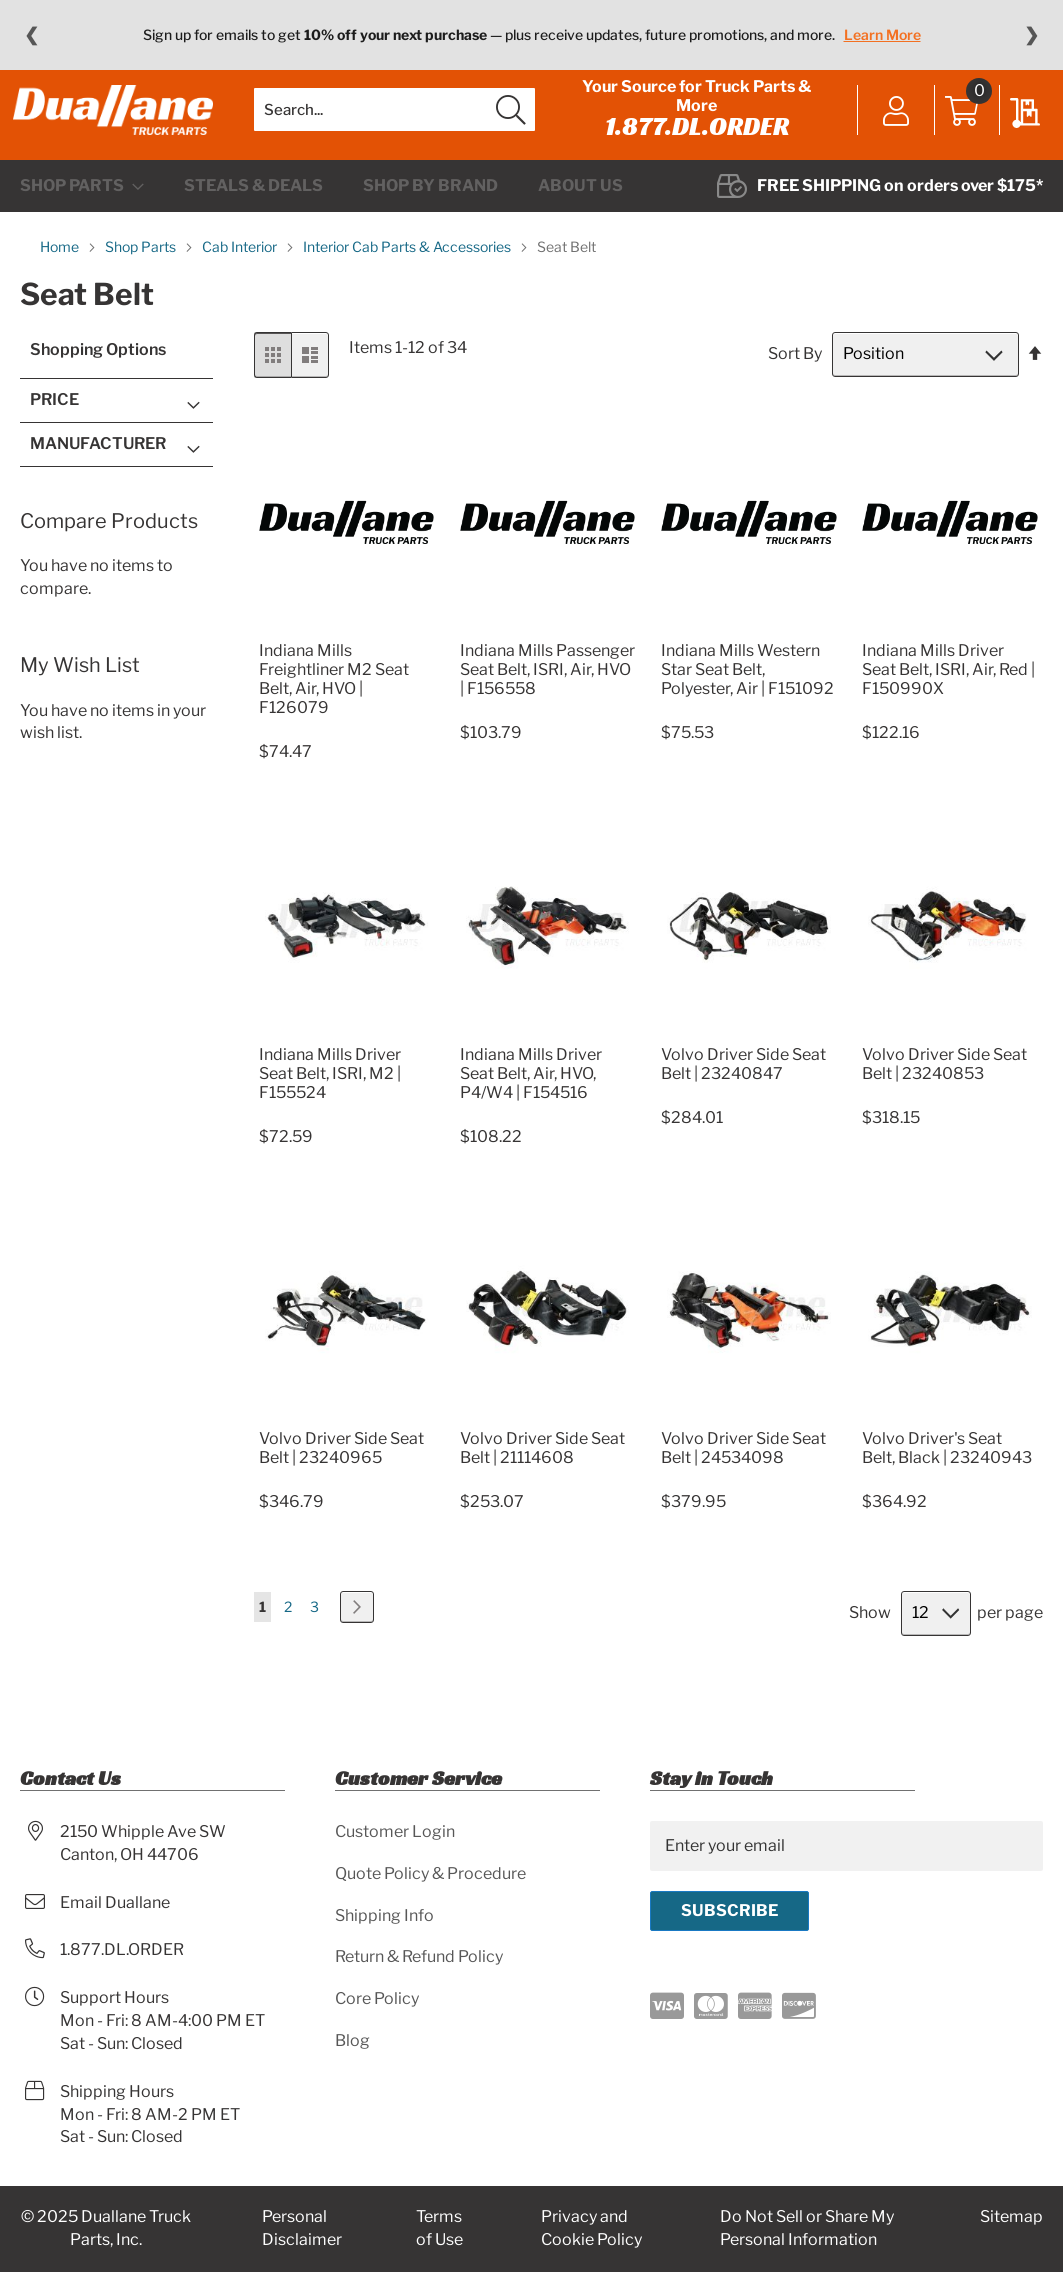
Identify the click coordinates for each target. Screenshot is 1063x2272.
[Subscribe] (729, 1911)
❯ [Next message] (1031, 35)
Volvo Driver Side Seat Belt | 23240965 (341, 1478)
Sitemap (1011, 2216)
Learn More (882, 34)
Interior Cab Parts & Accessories (408, 276)
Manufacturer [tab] (98, 472)
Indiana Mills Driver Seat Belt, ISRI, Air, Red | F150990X (948, 699)
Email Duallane (115, 1902)
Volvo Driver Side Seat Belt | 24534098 (743, 1478)
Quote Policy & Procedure (430, 1873)
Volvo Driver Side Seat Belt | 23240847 (743, 1093)
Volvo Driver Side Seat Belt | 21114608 (542, 1478)
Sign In (889, 127)
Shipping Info (384, 1915)
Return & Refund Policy (419, 1956)
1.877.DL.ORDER (697, 141)
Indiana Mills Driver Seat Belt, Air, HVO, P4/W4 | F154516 (531, 1102)
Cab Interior (241, 276)
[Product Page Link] (347, 656)
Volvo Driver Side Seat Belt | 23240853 (944, 1093)
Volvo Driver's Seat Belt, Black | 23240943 (947, 1478)
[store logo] (120, 125)
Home (61, 276)
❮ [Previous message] (31, 35)
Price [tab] (54, 429)
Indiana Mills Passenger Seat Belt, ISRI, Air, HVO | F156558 (547, 699)
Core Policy (377, 1998)
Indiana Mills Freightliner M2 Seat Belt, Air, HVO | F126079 (334, 709)
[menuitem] (82, 216)
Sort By (795, 383)
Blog (352, 2040)
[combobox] (401, 125)
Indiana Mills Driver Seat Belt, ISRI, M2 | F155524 (330, 1102)
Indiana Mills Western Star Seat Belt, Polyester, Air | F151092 (747, 699)
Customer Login (395, 1831)
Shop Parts (142, 276)
